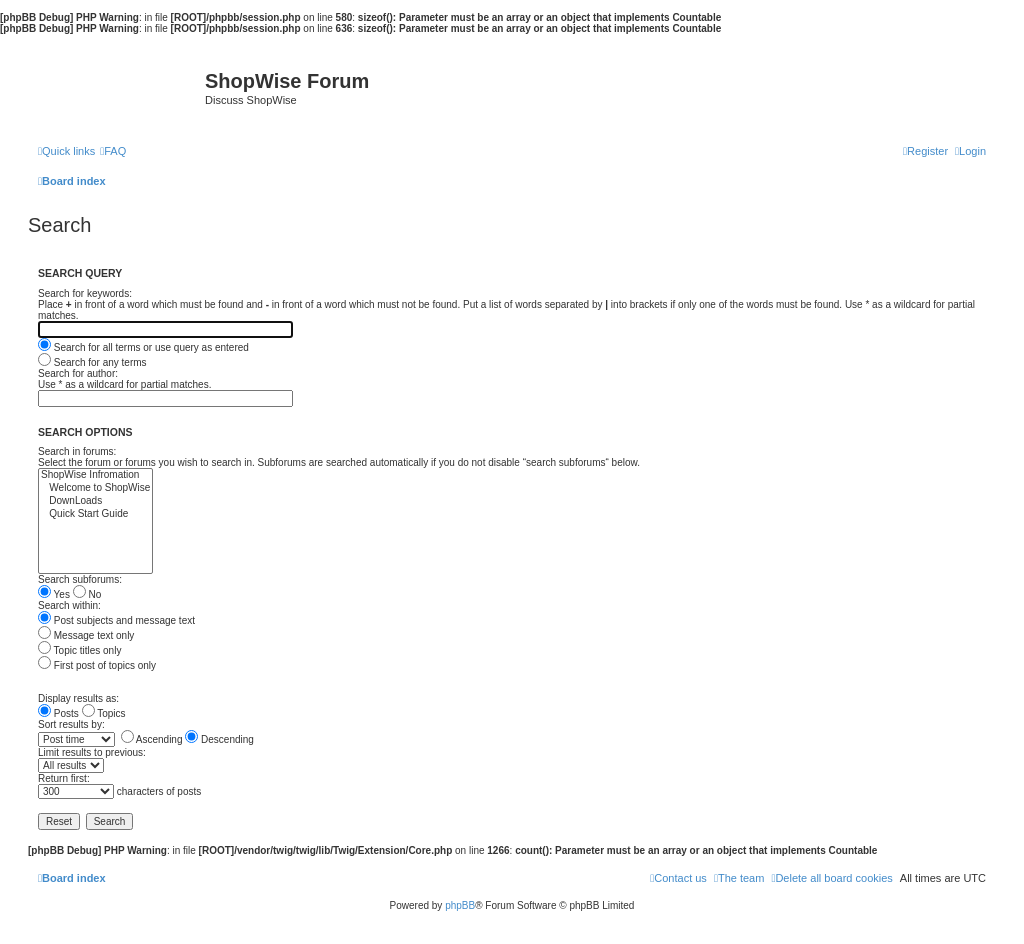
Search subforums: (80, 579)
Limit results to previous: (92, 752)
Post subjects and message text (116, 620)
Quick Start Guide (95, 514)
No (87, 594)
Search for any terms (92, 362)
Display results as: (78, 698)
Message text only (86, 635)
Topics (104, 713)
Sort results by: (71, 724)
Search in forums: (77, 451)
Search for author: (78, 373)
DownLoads (95, 501)
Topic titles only (79, 650)
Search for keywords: (85, 293)
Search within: (69, 605)
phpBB (460, 905)
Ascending (152, 739)
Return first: (64, 778)
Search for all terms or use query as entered (143, 347)
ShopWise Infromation (95, 475)
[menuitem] (113, 151)
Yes (54, 594)
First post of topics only (97, 665)
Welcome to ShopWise (95, 488)
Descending (219, 739)
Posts (58, 713)
